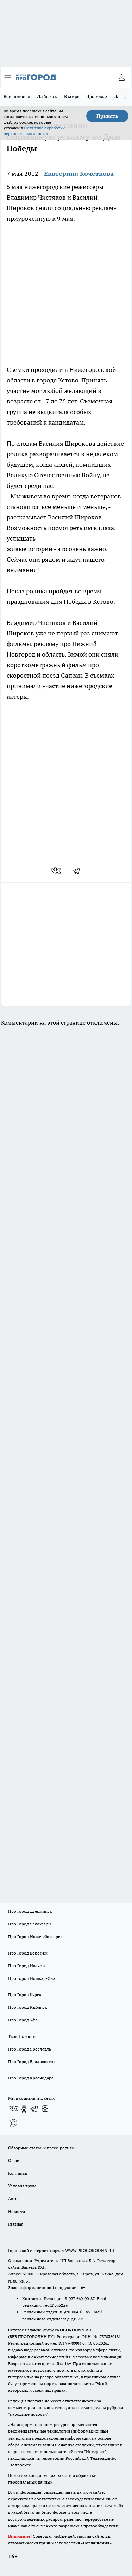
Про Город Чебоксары (29, 1923)
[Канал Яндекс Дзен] (45, 2109)
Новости (16, 2211)
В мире (72, 96)
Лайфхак (47, 96)
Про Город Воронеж (28, 1953)
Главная (15, 2224)
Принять (107, 116)
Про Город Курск (24, 1994)
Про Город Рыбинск (27, 2007)
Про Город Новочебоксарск (35, 1936)
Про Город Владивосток (31, 2061)
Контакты (17, 2173)
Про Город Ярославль (29, 2049)
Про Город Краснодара (31, 2077)
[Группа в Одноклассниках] (24, 2109)
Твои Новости (22, 2036)
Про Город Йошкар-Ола (31, 1978)
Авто (13, 2198)
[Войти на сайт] (121, 77)
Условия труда (22, 2185)
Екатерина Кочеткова (79, 173)
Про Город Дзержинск (30, 1911)
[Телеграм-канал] (34, 2109)
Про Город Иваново (27, 1965)
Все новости (17, 96)
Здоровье (97, 96)
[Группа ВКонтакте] (13, 2109)
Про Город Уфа (23, 2019)
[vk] (56, 871)
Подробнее (20, 2464)
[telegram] (78, 871)
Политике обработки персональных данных (34, 130)
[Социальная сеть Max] (13, 2123)
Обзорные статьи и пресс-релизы (41, 2147)
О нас (13, 2160)
